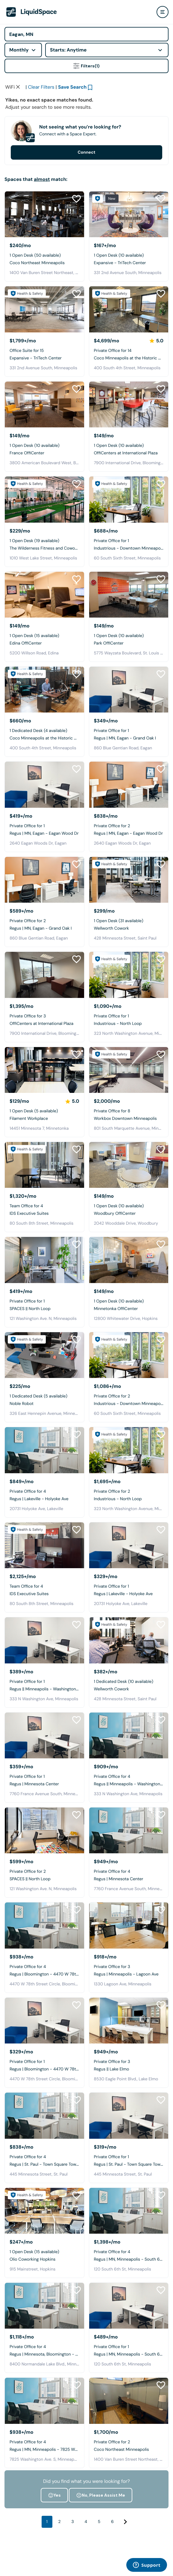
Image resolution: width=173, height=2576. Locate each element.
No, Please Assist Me (100, 2495)
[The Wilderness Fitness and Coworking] (44, 499)
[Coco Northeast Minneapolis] (44, 214)
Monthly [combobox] (19, 50)
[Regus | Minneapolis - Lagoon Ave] (129, 1925)
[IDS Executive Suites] (44, 1165)
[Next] (125, 2522)
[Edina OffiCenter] (44, 595)
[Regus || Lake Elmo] (129, 2020)
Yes (54, 2495)
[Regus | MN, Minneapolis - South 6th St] (129, 2211)
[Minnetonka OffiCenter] (129, 1260)
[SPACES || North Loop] (44, 1260)
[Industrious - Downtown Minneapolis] (129, 499)
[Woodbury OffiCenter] (129, 1165)
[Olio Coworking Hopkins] (44, 2211)
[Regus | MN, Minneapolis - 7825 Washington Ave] (44, 2401)
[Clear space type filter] (18, 87)
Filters (86, 65)
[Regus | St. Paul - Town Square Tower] (44, 2115)
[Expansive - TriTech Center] (129, 214)
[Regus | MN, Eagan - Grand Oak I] (129, 690)
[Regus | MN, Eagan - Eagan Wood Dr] (44, 784)
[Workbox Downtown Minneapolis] (129, 1070)
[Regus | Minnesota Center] (44, 1735)
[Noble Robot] (44, 1355)
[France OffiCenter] (44, 404)
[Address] (86, 34)
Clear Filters (41, 87)
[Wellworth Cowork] (129, 880)
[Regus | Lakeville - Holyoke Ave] (44, 1450)
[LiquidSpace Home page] (31, 12)
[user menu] (163, 12)
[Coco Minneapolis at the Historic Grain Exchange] (129, 309)
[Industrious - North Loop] (129, 975)
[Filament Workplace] (44, 1070)
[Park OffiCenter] (129, 595)
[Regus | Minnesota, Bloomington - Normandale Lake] (44, 2306)
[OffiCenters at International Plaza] (129, 404)
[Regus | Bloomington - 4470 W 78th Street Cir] (44, 1925)
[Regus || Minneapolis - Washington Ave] (44, 1640)
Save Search (72, 87)
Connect (86, 152)
